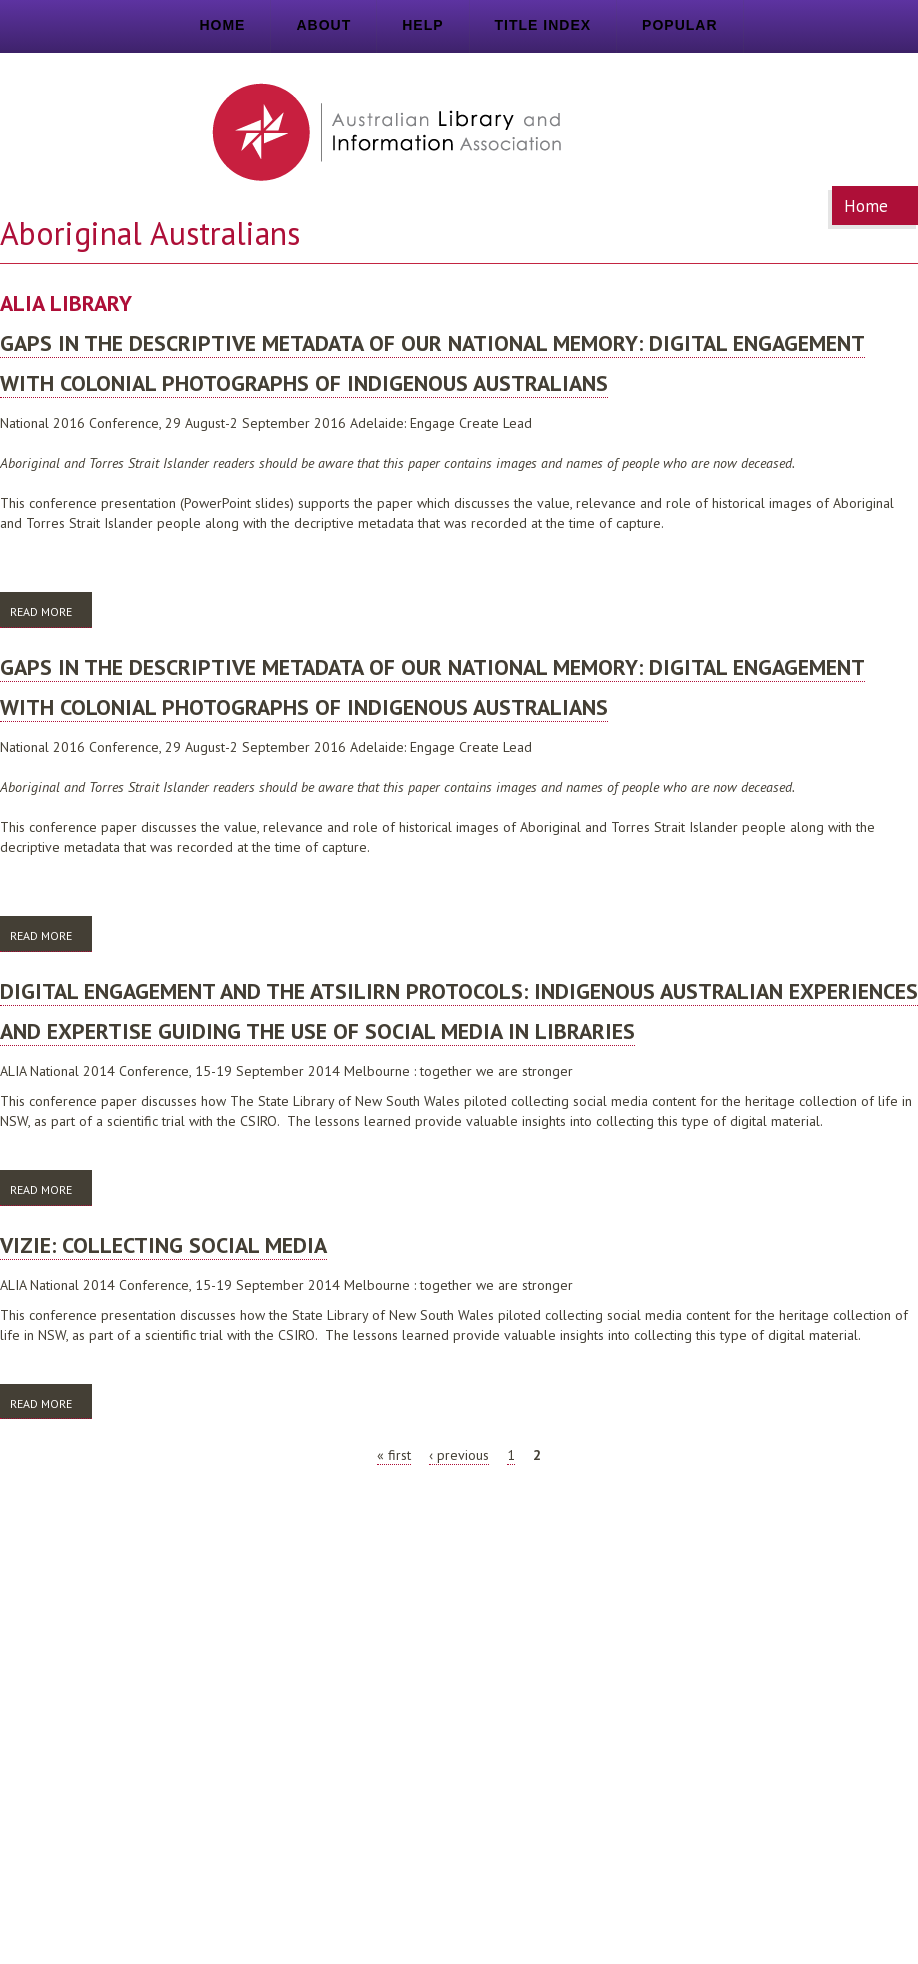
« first (394, 1455)
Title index (543, 25)
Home (222, 25)
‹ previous (459, 1455)
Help (422, 25)
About (323, 25)
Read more (51, 615)
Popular (679, 25)
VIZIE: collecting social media (163, 1245)
